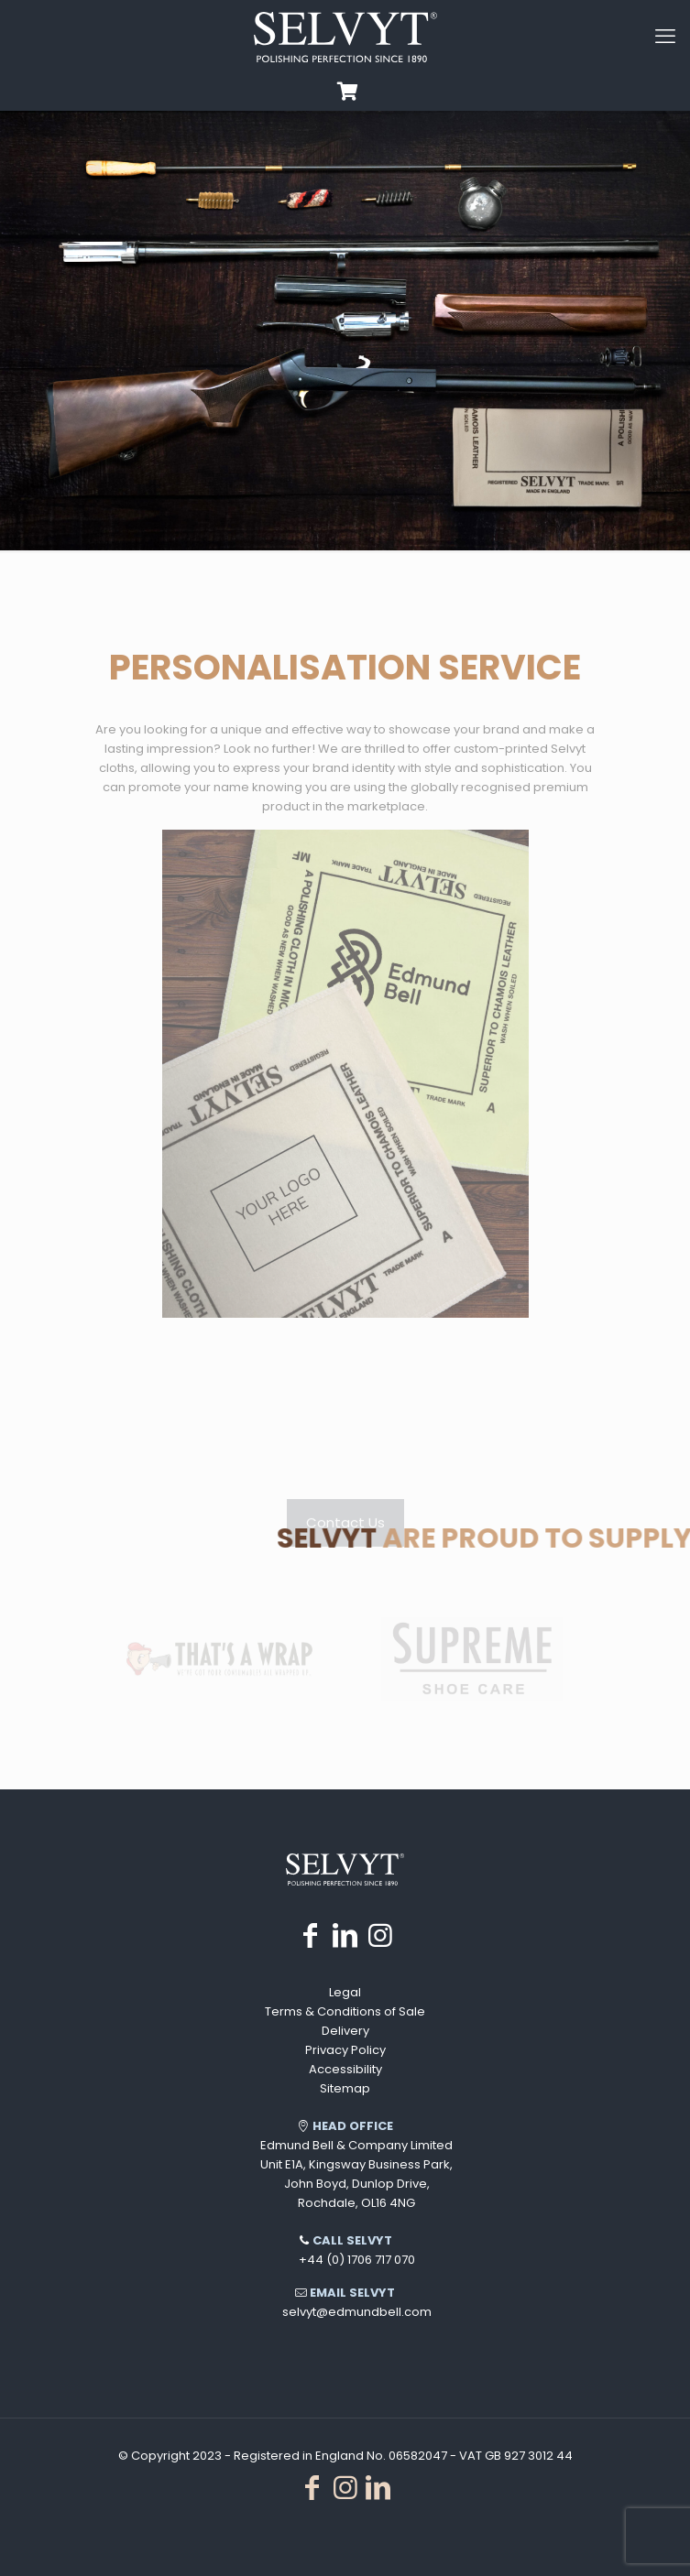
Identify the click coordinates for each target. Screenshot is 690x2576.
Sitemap (345, 2088)
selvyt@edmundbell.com (357, 2312)
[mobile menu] (665, 36)
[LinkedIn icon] (345, 1936)
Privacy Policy (345, 2050)
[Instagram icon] (380, 1936)
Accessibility (345, 2069)
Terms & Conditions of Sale (345, 2011)
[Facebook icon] (310, 1936)
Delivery (345, 2030)
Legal (345, 1992)
